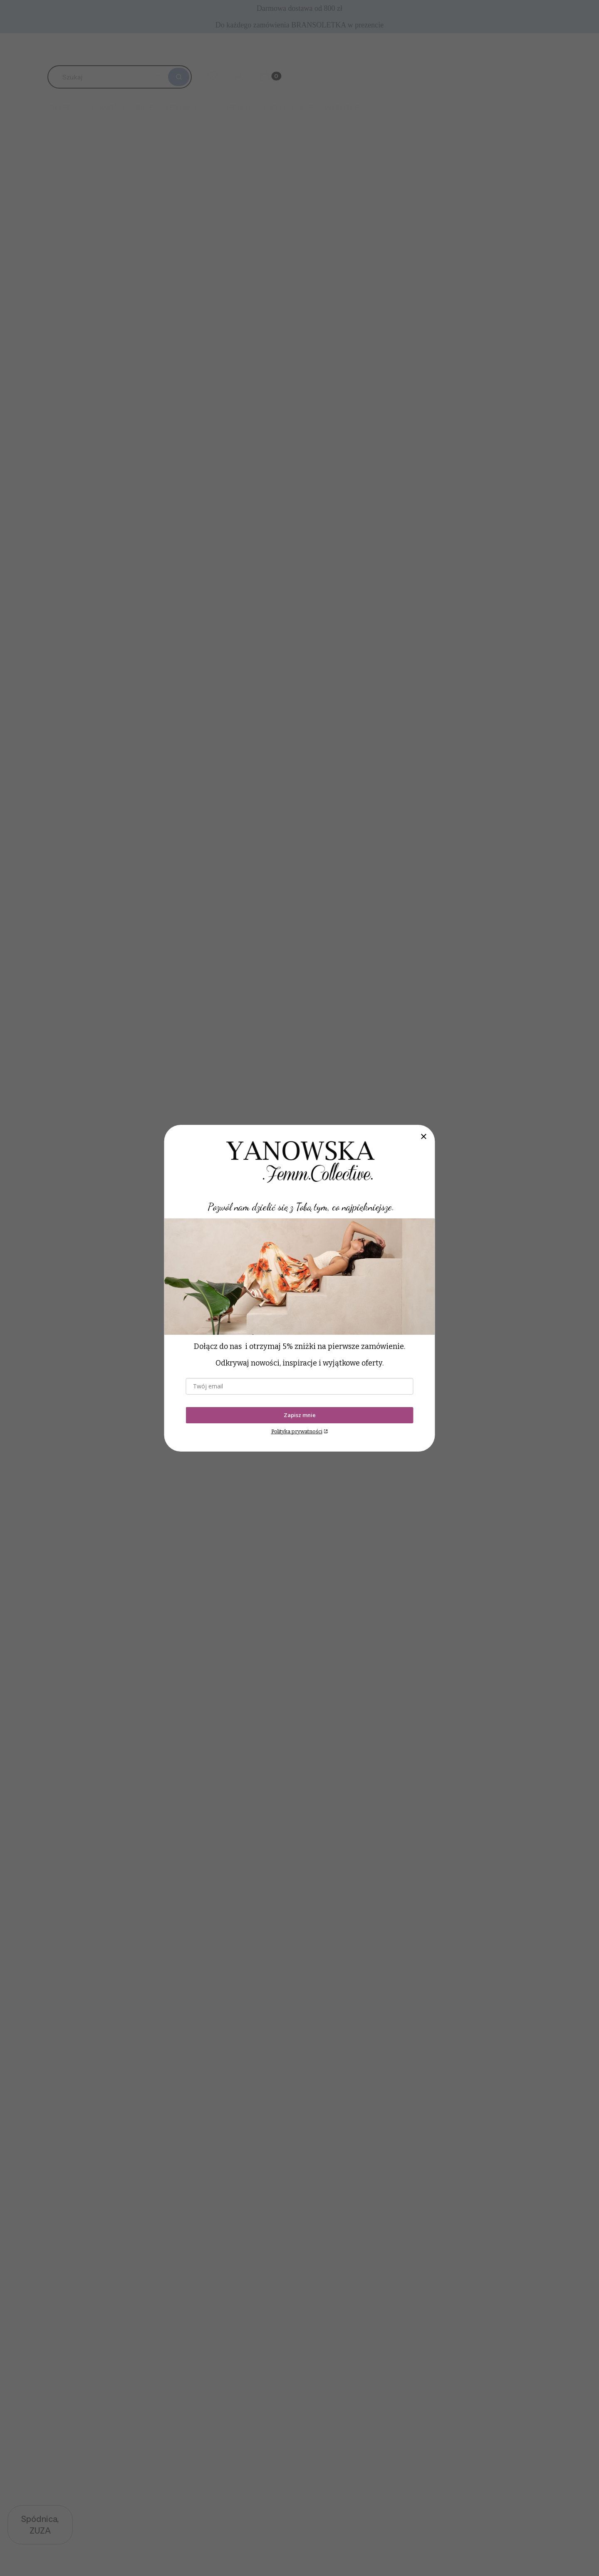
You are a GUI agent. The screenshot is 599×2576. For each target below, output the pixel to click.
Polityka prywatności (296, 1431)
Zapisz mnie (300, 1415)
